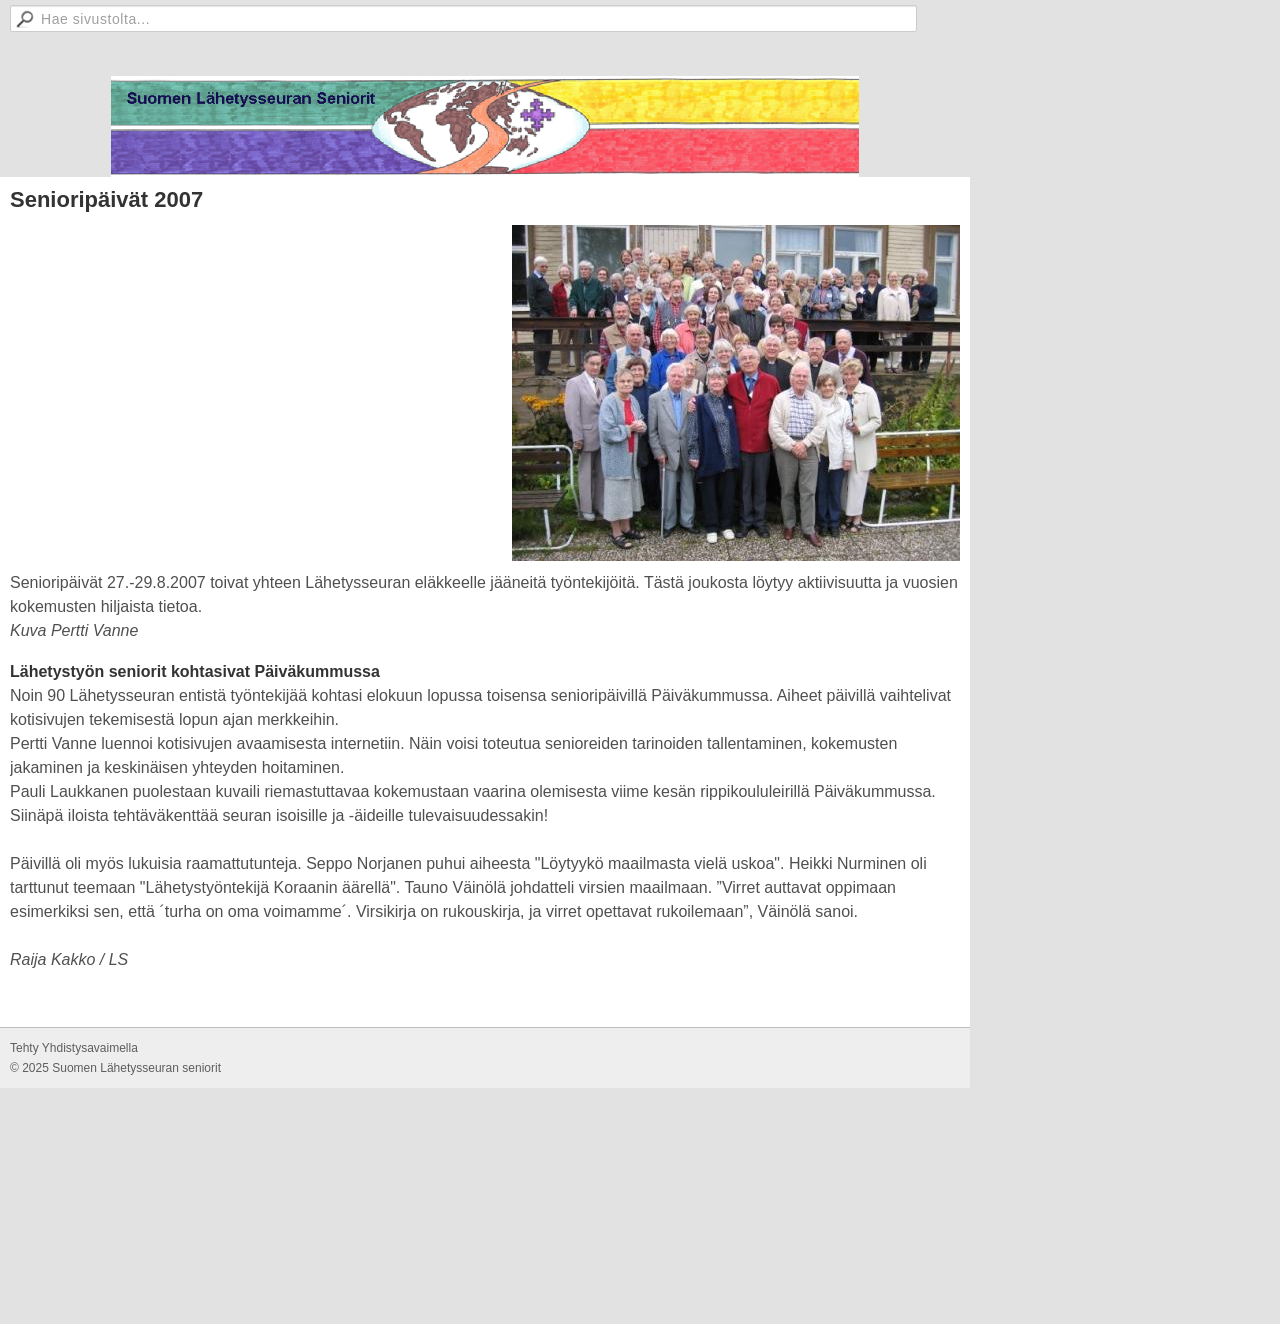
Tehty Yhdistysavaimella (74, 1048)
